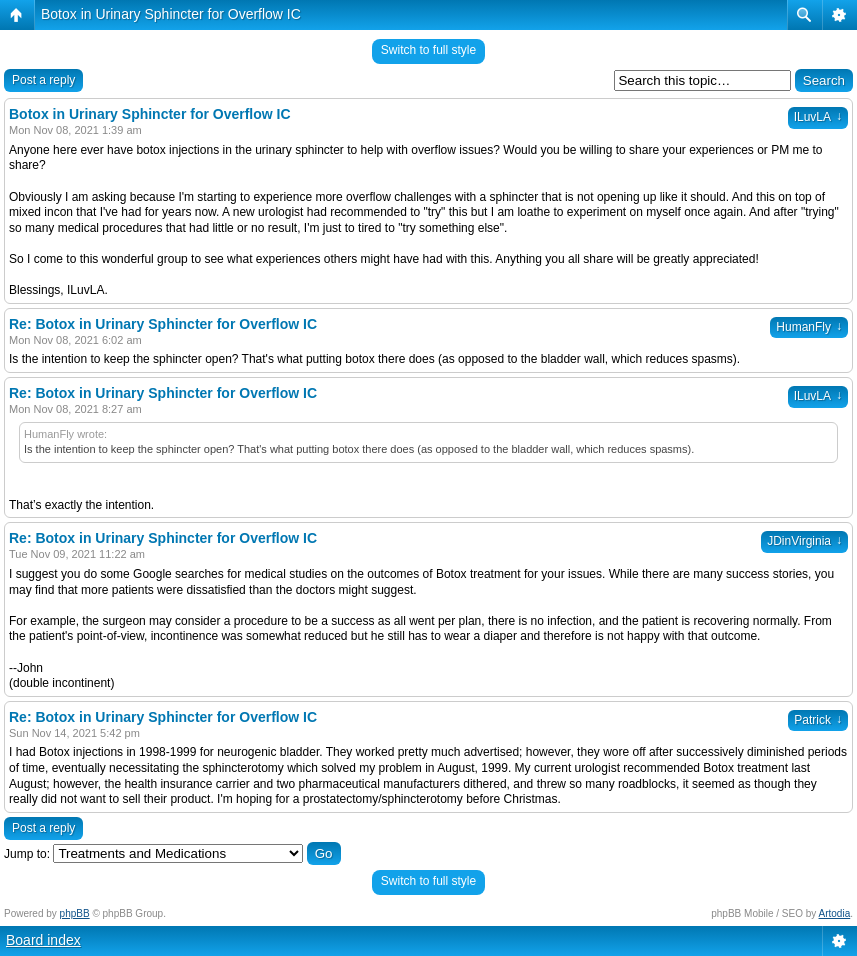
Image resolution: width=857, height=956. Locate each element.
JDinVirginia (804, 541)
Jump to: (27, 854)
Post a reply (43, 80)
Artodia (835, 913)
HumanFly (809, 327)
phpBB (75, 913)
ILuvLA (818, 117)
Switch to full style (428, 50)
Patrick (818, 720)
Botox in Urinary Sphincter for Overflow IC (171, 14)
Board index (43, 940)
